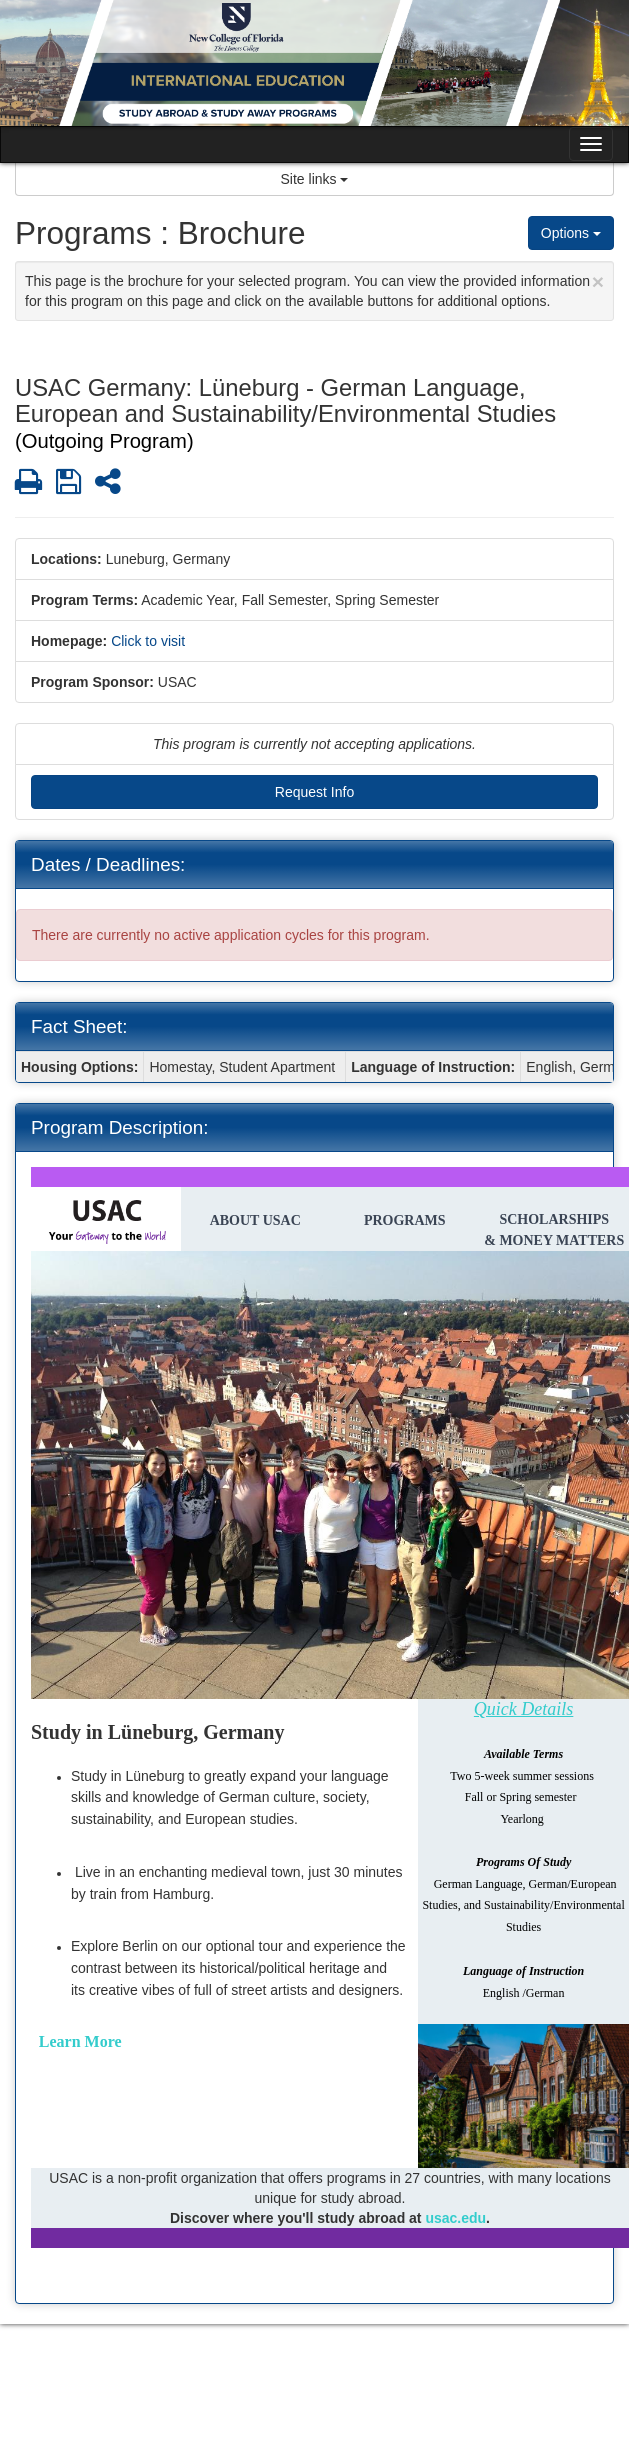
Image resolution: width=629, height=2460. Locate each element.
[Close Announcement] (598, 281)
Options (571, 233)
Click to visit (148, 641)
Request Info (314, 792)
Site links (315, 179)
